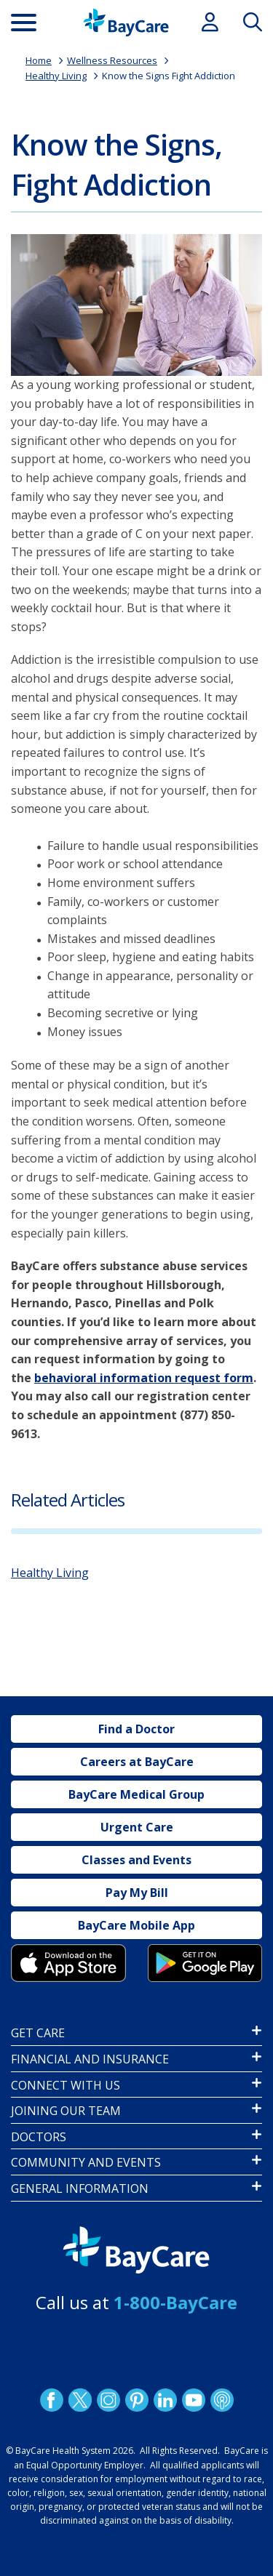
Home (38, 60)
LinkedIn (164, 2400)
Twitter (79, 2400)
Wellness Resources (112, 60)
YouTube (193, 2400)
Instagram (107, 2400)
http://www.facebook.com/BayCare (51, 2400)
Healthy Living (56, 75)
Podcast (221, 2400)
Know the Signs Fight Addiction (168, 75)
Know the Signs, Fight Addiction (116, 164)
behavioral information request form (143, 1378)
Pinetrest (136, 2400)
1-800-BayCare (175, 2302)
